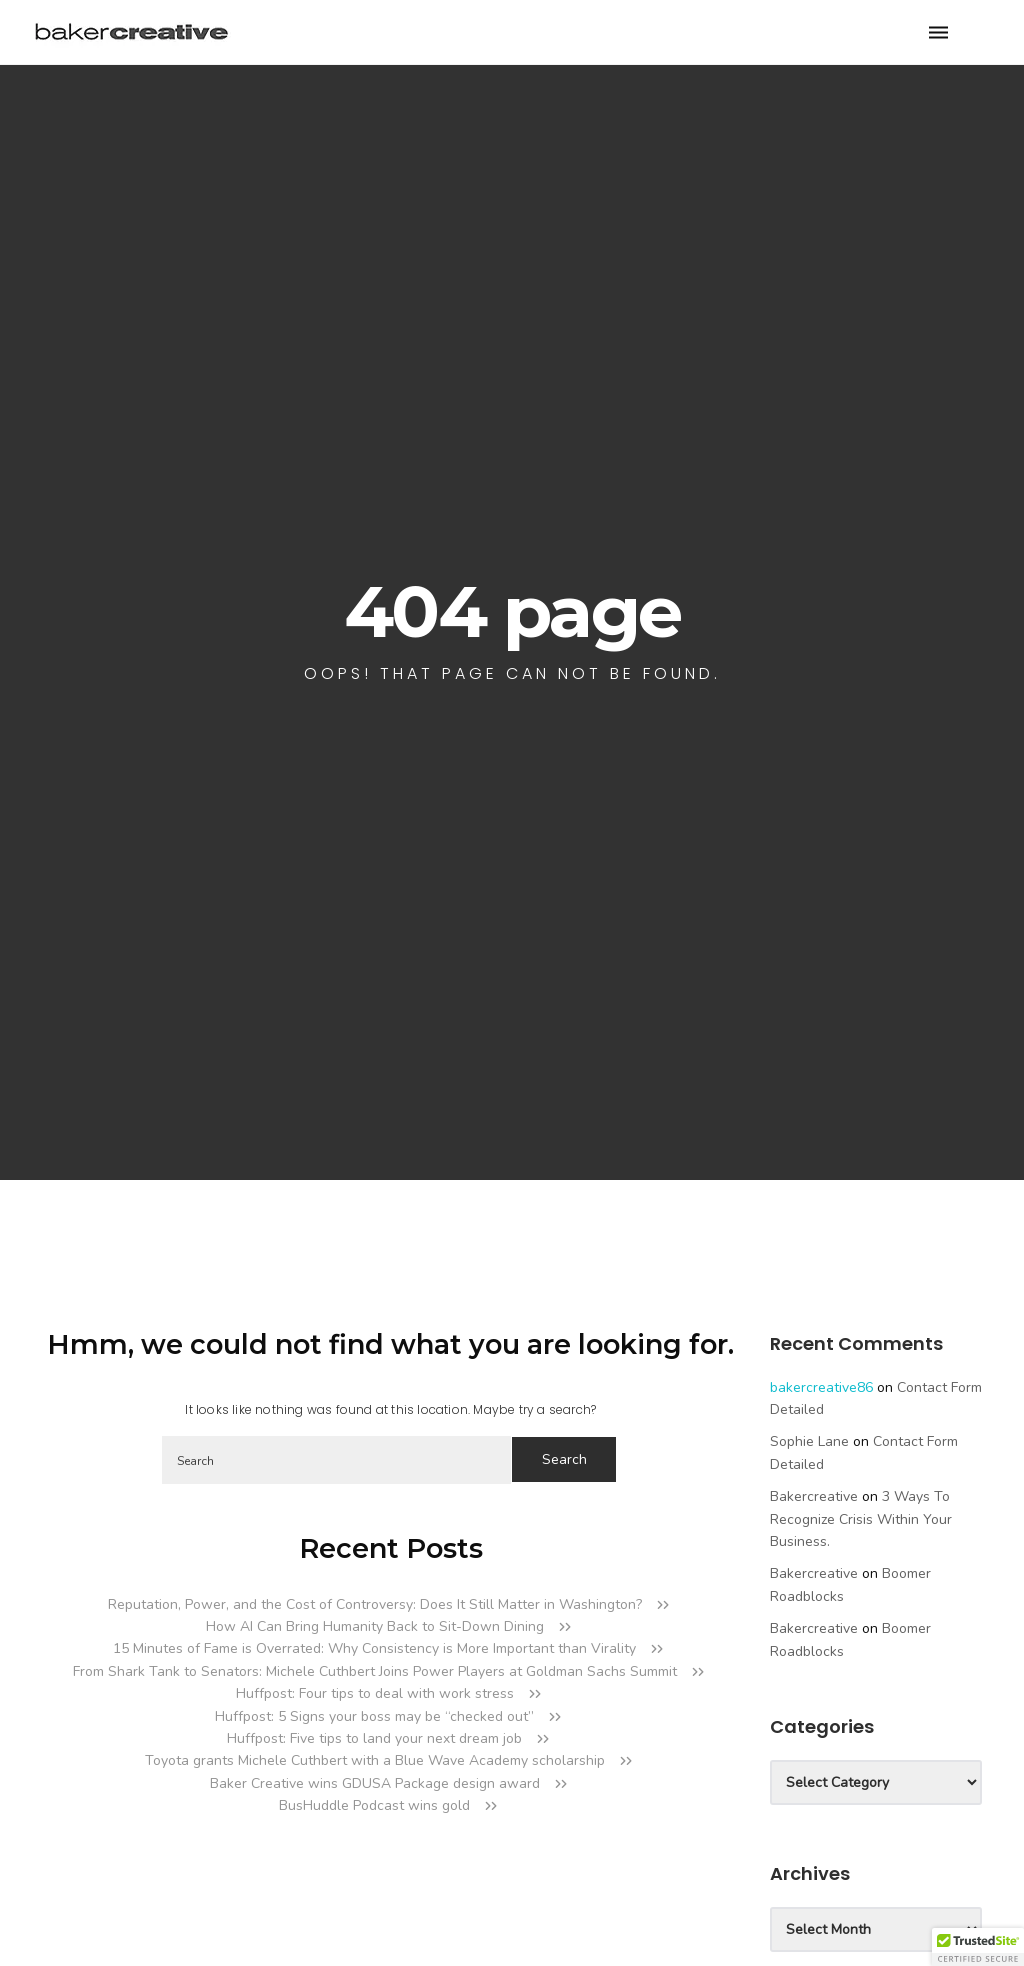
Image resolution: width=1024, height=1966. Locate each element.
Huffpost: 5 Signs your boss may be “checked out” (374, 1716)
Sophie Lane (809, 1441)
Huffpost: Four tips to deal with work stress (375, 1693)
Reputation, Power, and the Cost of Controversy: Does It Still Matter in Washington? (375, 1604)
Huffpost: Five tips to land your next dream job (374, 1738)
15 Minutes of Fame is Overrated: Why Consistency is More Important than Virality (374, 1648)
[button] (978, 1947)
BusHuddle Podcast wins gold (374, 1805)
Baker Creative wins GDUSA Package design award (375, 1783)
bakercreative (814, 1496)
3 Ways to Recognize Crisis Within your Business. (861, 1519)
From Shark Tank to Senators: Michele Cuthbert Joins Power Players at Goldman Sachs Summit (375, 1671)
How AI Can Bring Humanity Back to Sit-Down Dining (375, 1626)
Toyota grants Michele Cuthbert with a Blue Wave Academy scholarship (375, 1760)
